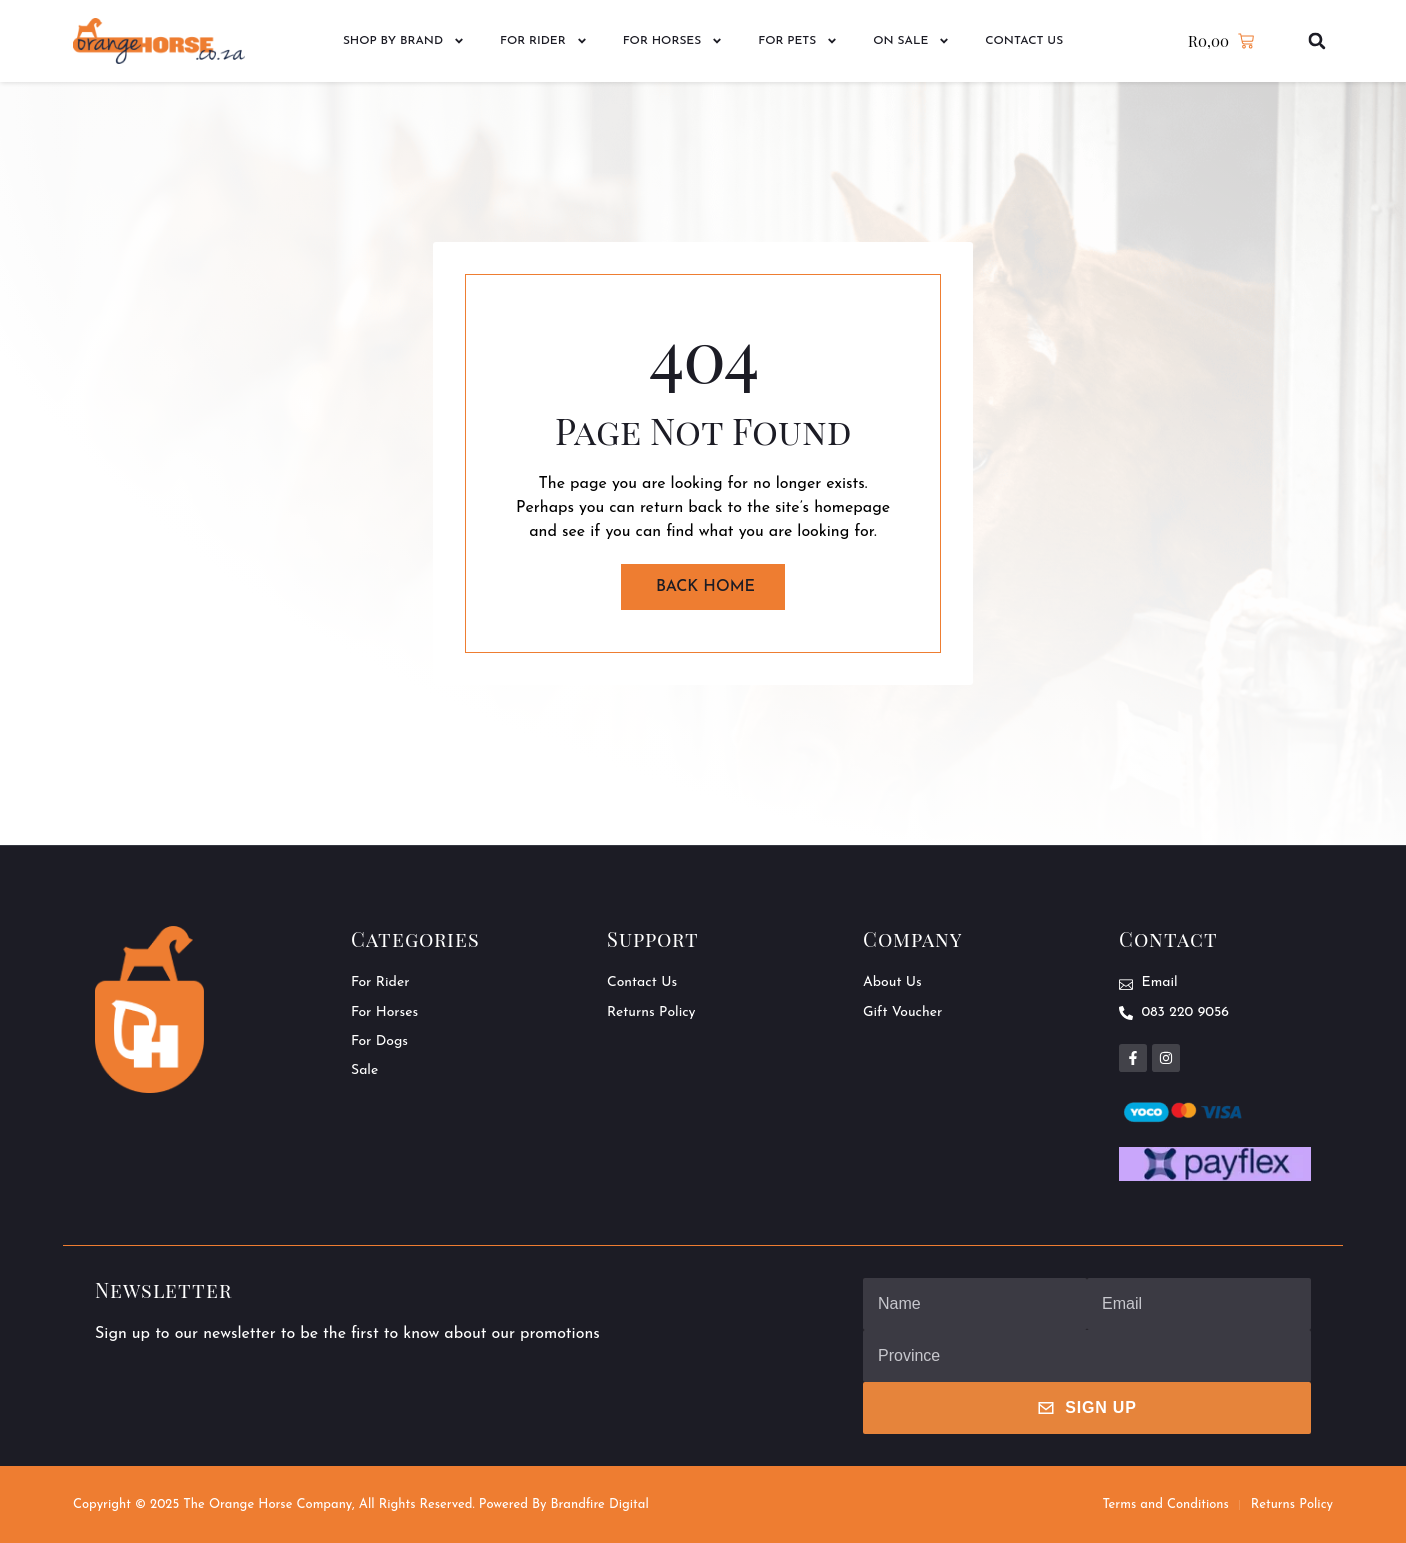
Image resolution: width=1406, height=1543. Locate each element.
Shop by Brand (404, 41)
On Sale (911, 41)
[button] (1317, 41)
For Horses (673, 41)
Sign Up (1086, 1408)
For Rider (544, 41)
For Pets (798, 41)
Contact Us (1024, 41)
